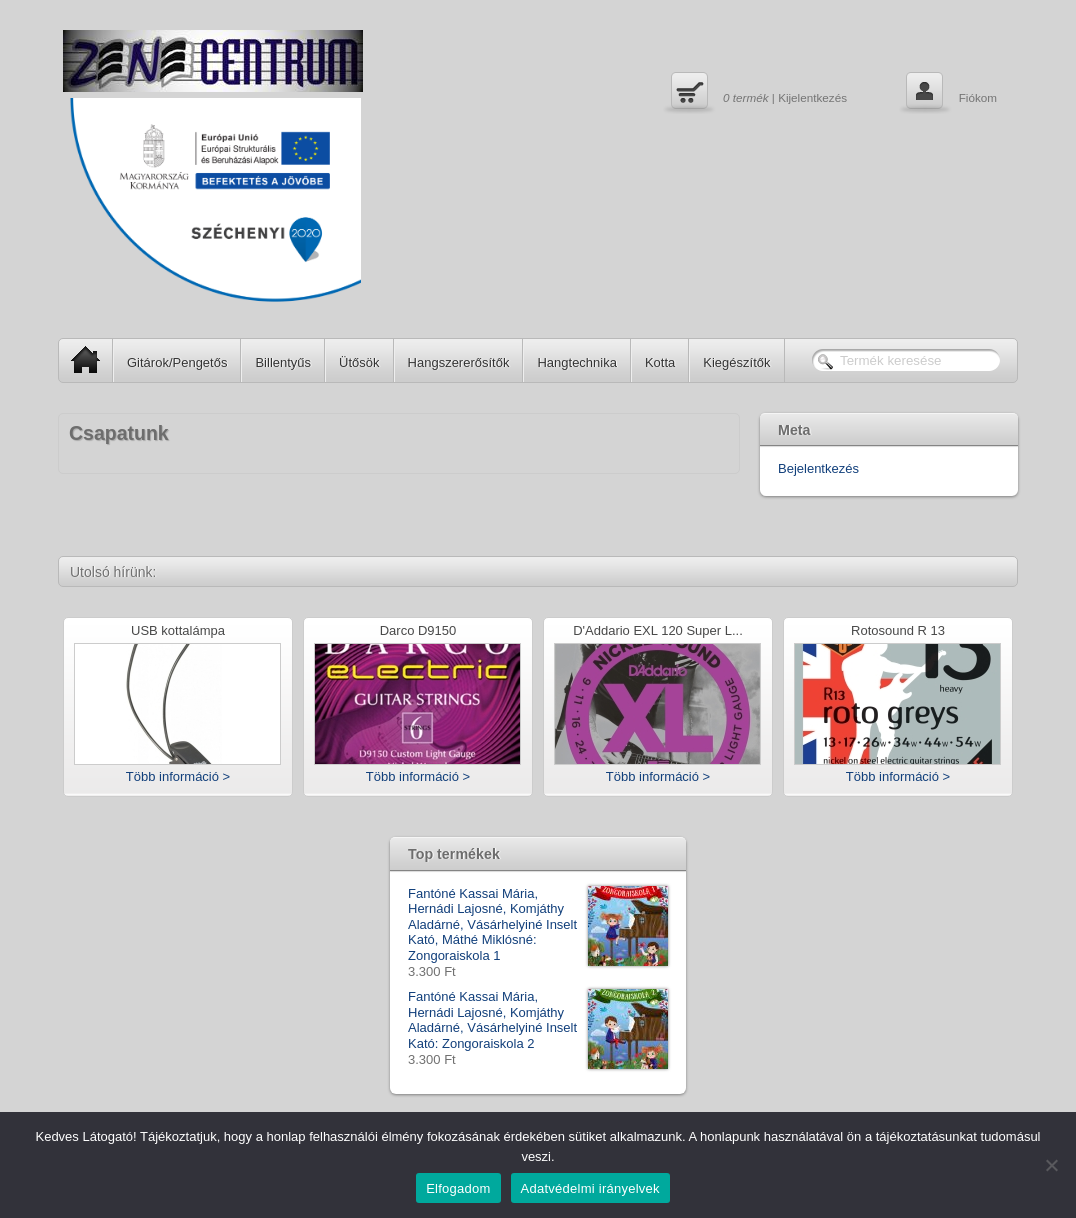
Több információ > (178, 776)
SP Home (79, 359)
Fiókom (949, 93)
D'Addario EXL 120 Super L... (658, 631)
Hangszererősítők (459, 362)
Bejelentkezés (818, 468)
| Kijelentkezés (756, 93)
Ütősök (359, 362)
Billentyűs (283, 362)
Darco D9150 (418, 631)
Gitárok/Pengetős (177, 362)
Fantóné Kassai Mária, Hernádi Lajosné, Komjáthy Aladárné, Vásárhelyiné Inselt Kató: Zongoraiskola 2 (538, 1020)
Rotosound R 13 (898, 631)
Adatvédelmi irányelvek (590, 1188)
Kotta (660, 362)
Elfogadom (458, 1188)
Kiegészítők (736, 362)
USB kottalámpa (178, 631)
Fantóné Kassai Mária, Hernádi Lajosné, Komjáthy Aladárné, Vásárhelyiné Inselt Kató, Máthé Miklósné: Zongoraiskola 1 (538, 925)
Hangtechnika (577, 362)
